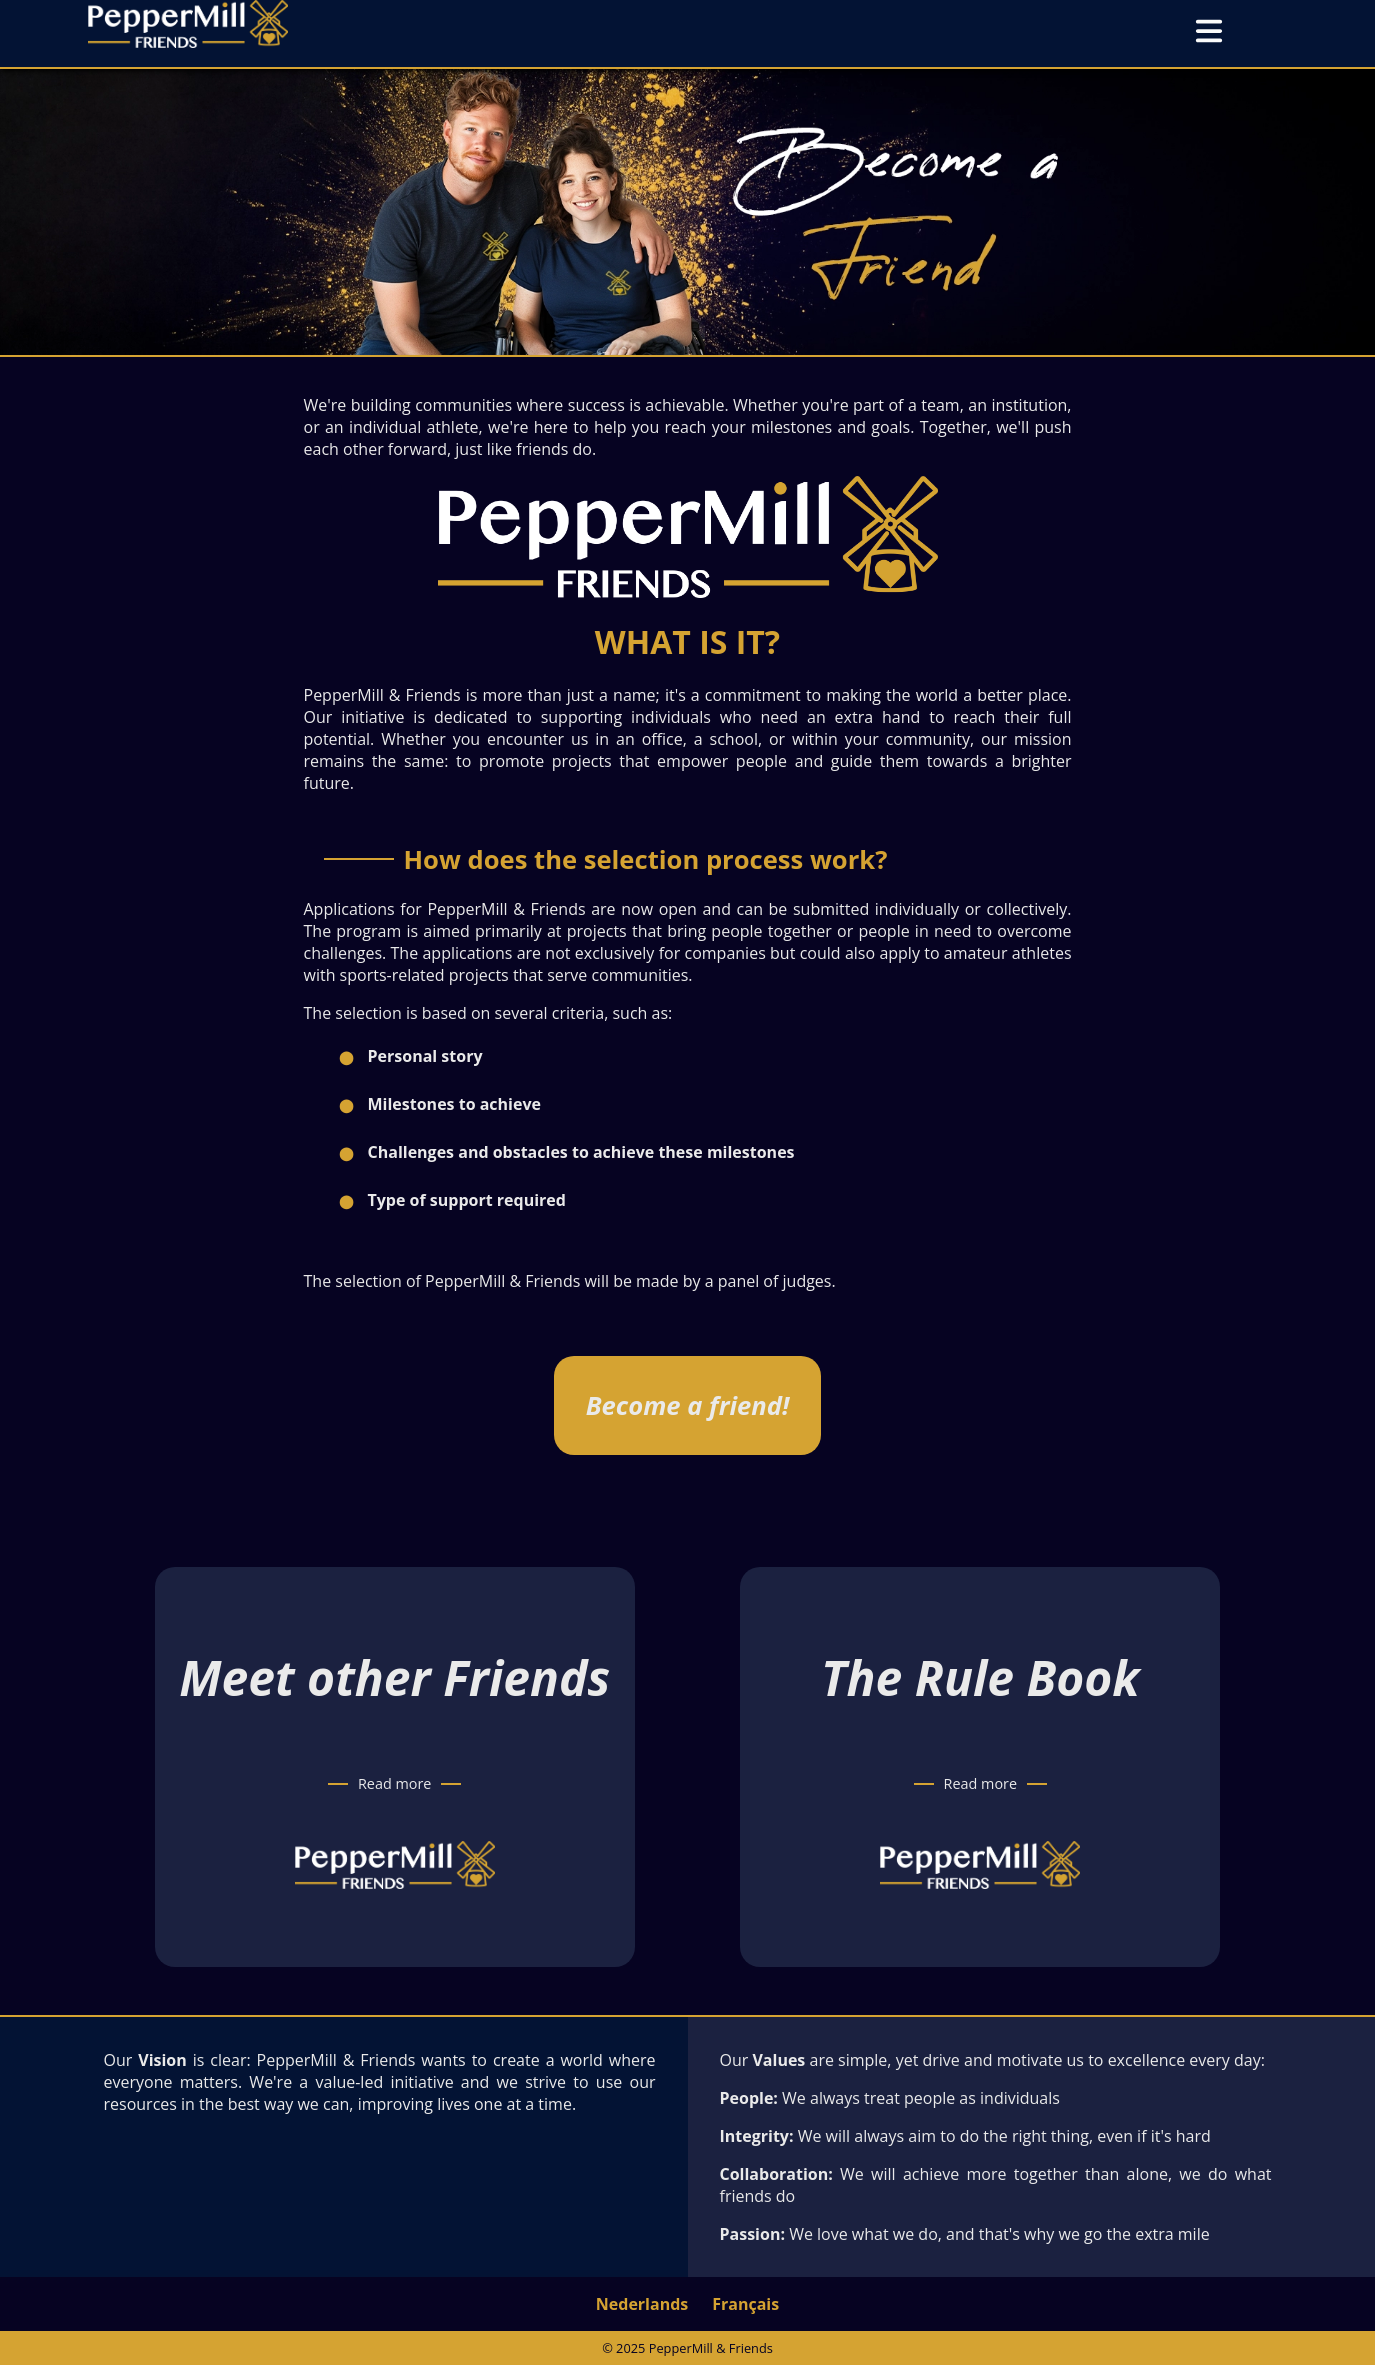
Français (745, 2304)
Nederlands (642, 2304)
